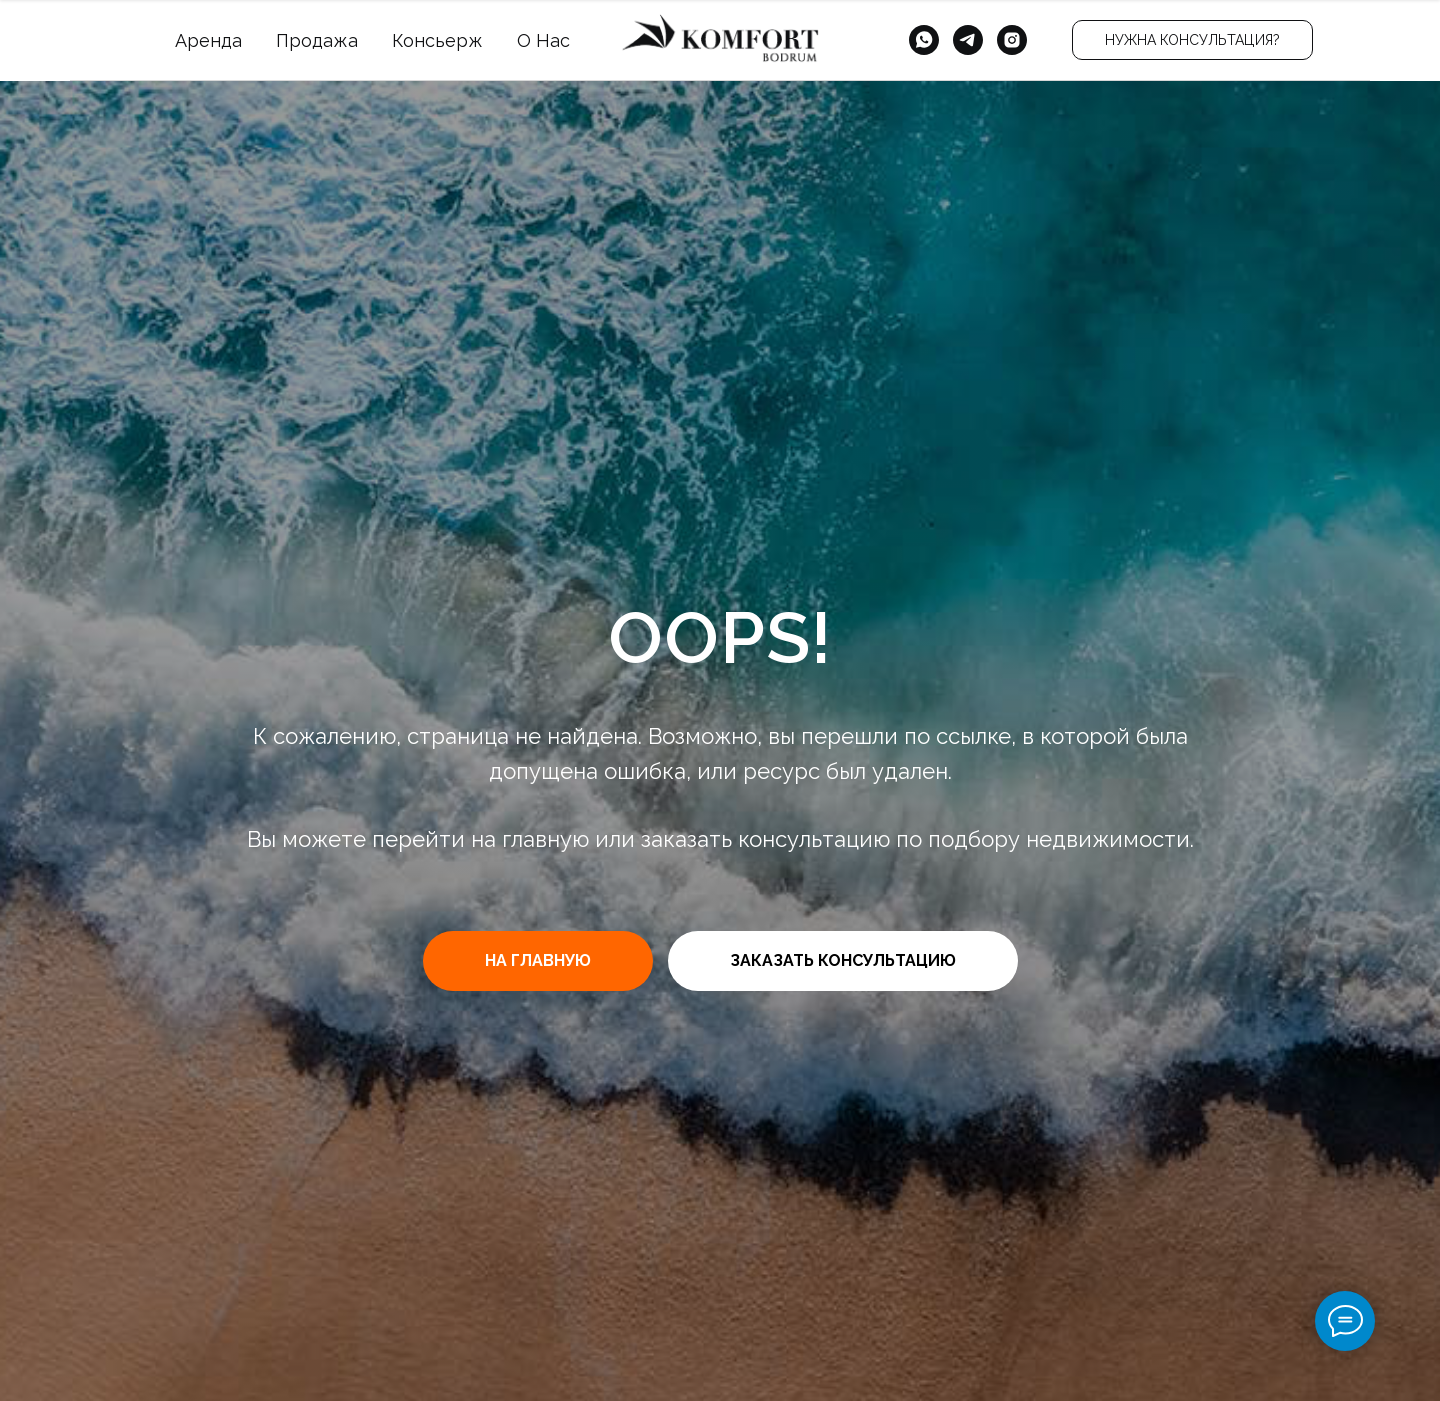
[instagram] (1012, 40)
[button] (1192, 40)
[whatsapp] (924, 40)
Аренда (208, 40)
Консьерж (437, 40)
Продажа (317, 40)
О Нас (543, 40)
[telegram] (968, 40)
